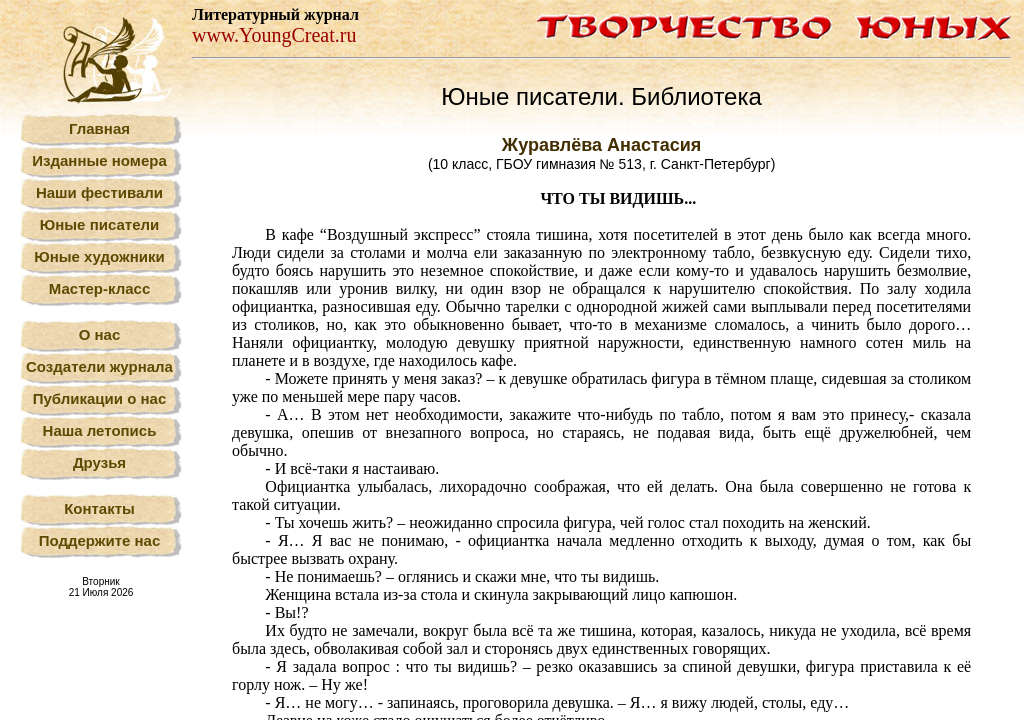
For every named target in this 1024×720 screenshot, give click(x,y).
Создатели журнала (99, 366)
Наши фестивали (99, 192)
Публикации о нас (100, 398)
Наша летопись (100, 430)
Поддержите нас (100, 540)
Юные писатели (99, 224)
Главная (99, 128)
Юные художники (99, 256)
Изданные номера (99, 160)
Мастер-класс (99, 288)
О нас (100, 334)
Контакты (99, 508)
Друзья (99, 462)
